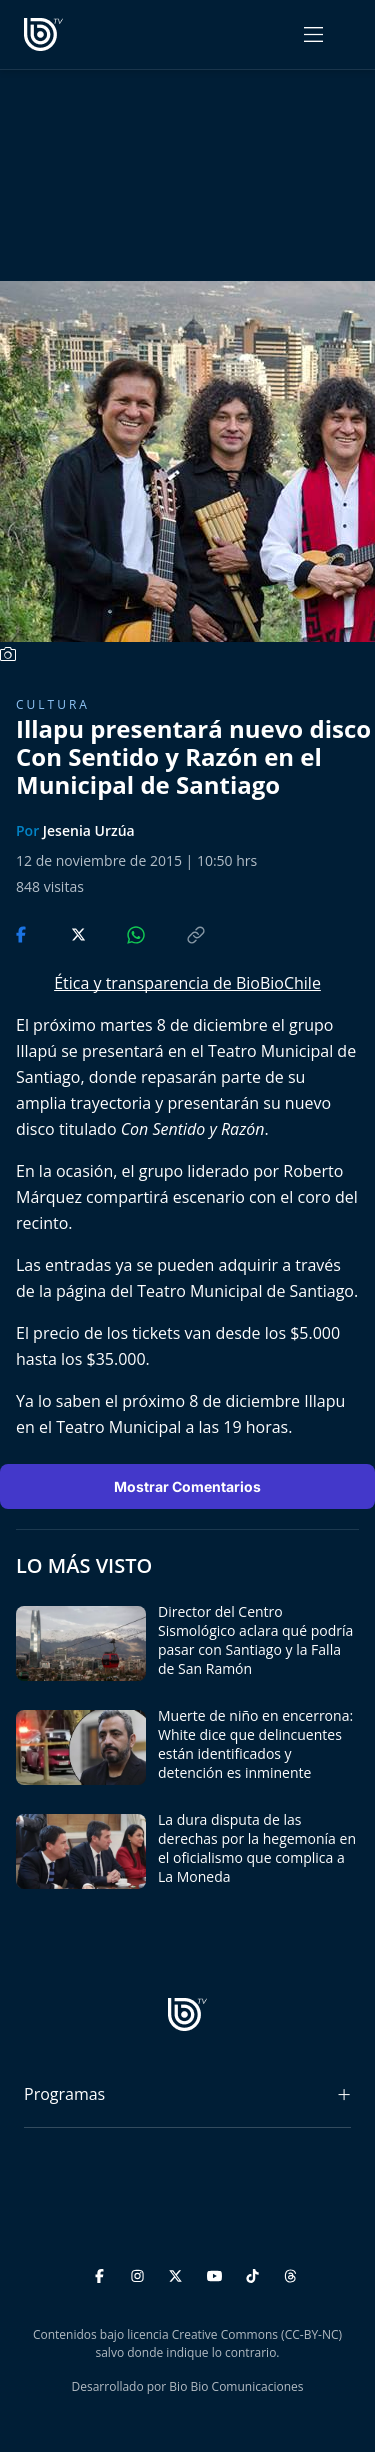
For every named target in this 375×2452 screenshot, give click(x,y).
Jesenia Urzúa (89, 830)
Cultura (53, 704)
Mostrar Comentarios (187, 1486)
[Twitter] (178, 2272)
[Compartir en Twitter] (59, 933)
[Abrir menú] (313, 34)
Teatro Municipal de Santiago (245, 1291)
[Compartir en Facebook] (23, 933)
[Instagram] (140, 2272)
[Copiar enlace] (177, 933)
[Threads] (290, 2272)
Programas (64, 2094)
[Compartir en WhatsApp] (119, 933)
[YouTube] (217, 2272)
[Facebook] (102, 2272)
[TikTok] (255, 2272)
